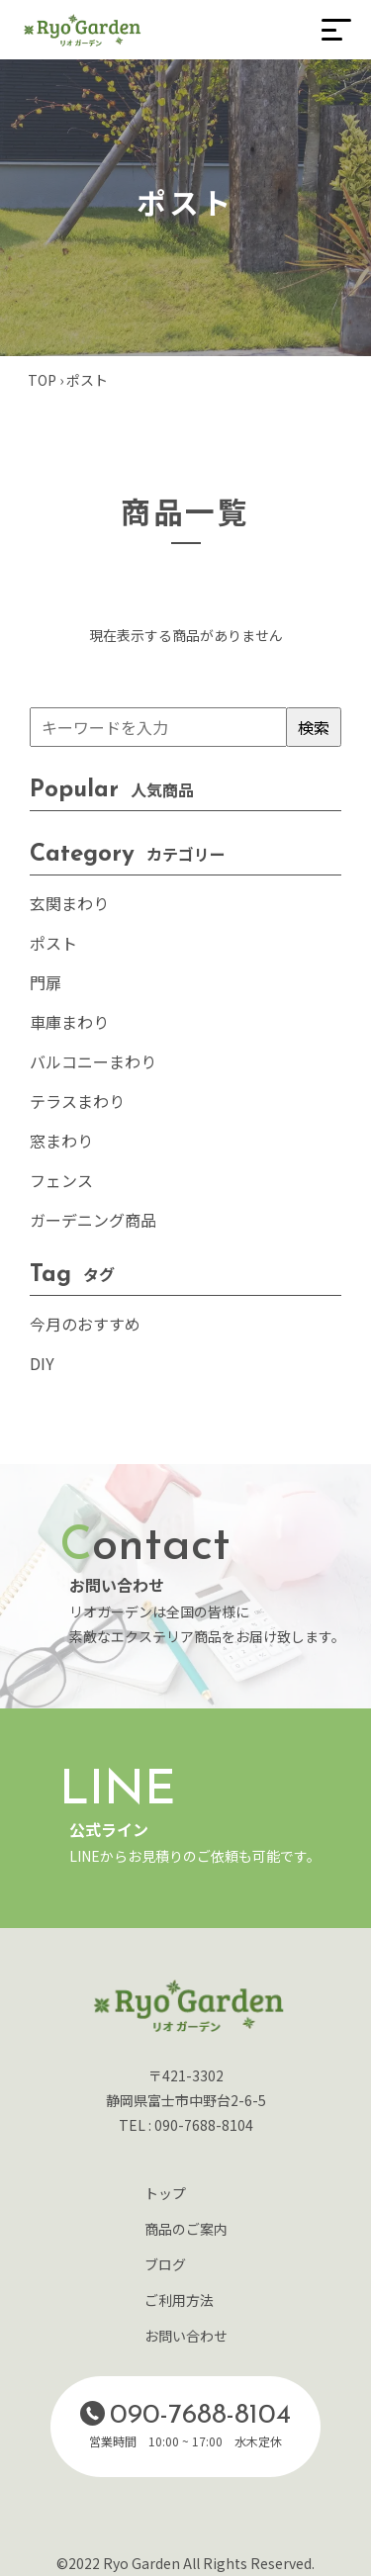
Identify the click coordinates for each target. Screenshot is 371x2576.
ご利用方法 (179, 2300)
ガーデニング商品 (93, 1220)
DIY (42, 1363)
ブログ (165, 2264)
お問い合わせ (186, 2336)
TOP (42, 380)
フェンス (61, 1180)
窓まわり (61, 1140)
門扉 (45, 982)
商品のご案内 (186, 2229)
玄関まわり (69, 903)
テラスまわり (77, 1101)
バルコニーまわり (93, 1061)
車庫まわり (69, 1022)
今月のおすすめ (85, 1323)
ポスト (53, 943)
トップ (165, 2193)
